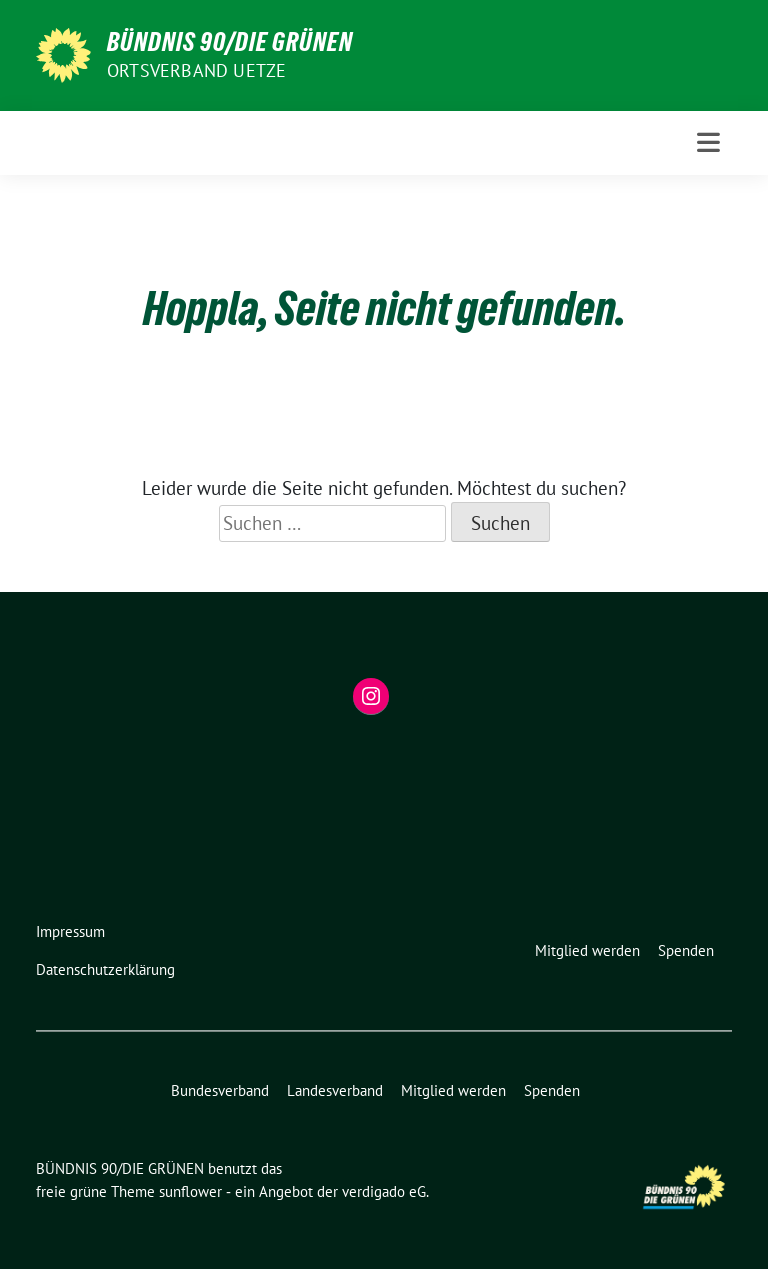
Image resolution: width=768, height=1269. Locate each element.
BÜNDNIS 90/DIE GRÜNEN (230, 42)
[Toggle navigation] (708, 142)
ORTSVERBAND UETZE (196, 70)
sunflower (190, 1191)
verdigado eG (384, 1191)
